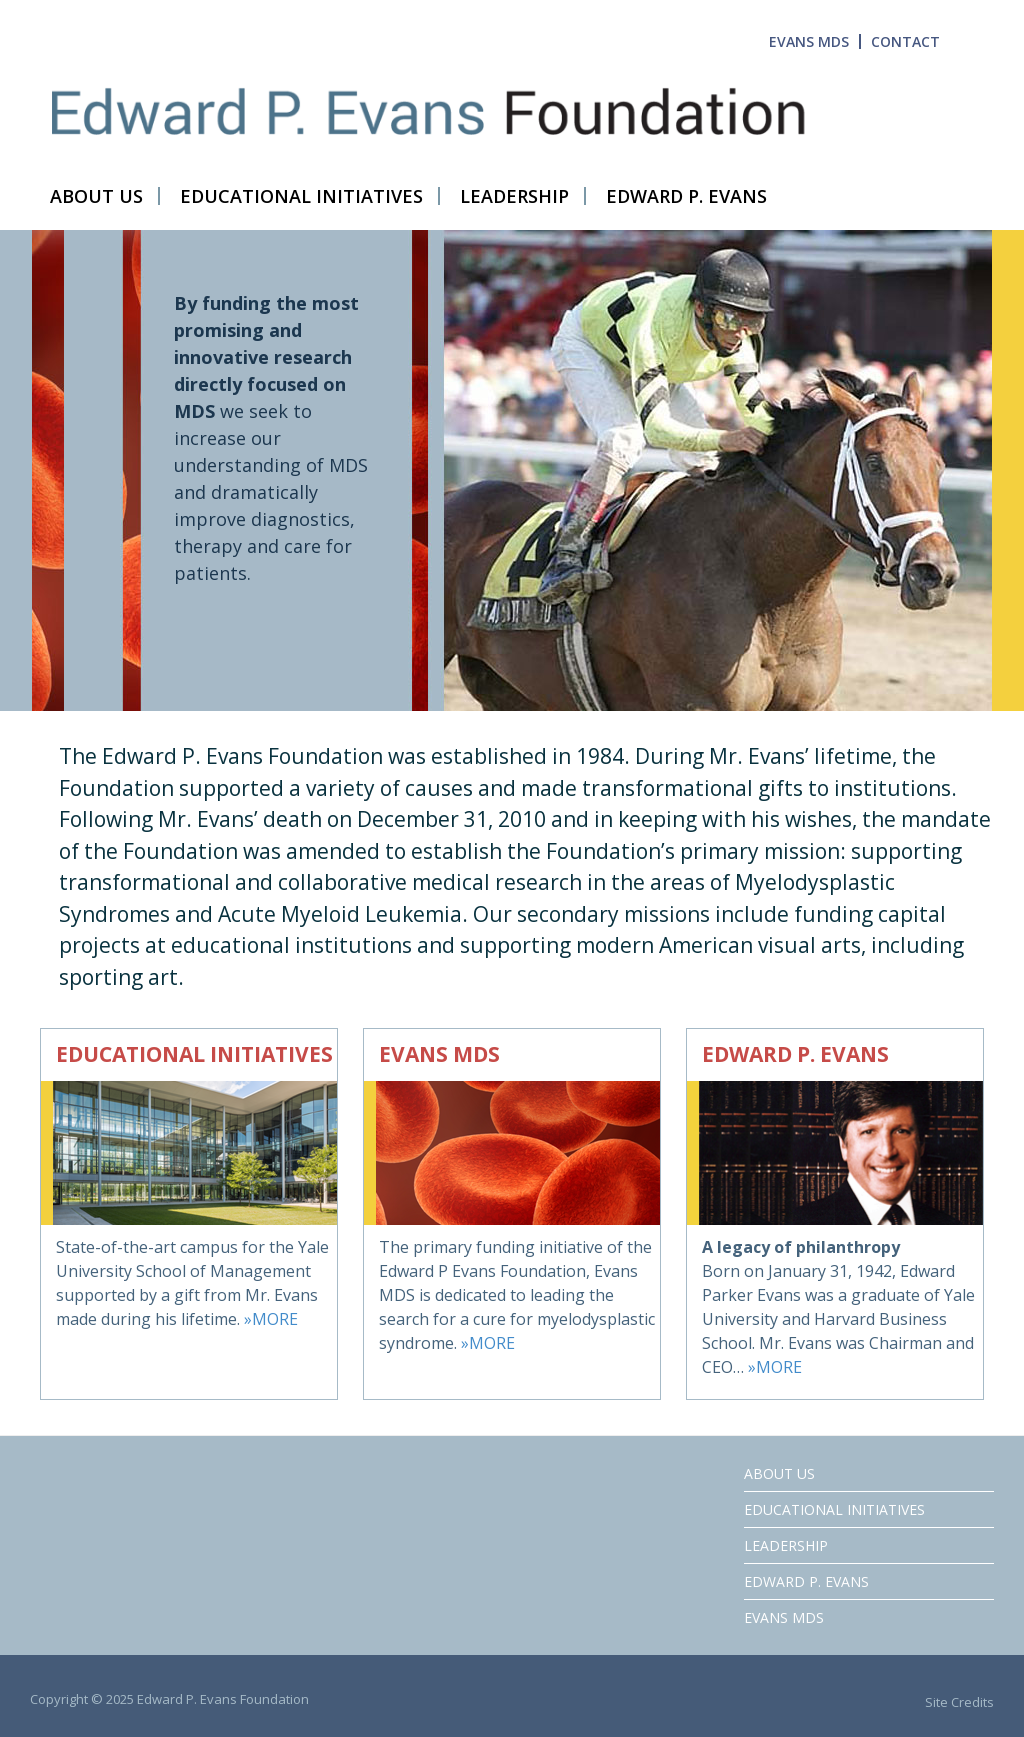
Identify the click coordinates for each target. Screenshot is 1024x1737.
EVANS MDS (809, 41)
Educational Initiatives (834, 1509)
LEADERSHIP (786, 1545)
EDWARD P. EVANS (795, 1054)
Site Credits (959, 1702)
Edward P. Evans (806, 1581)
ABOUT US (779, 1473)
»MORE (271, 1319)
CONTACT (905, 41)
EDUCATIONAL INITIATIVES (194, 1054)
